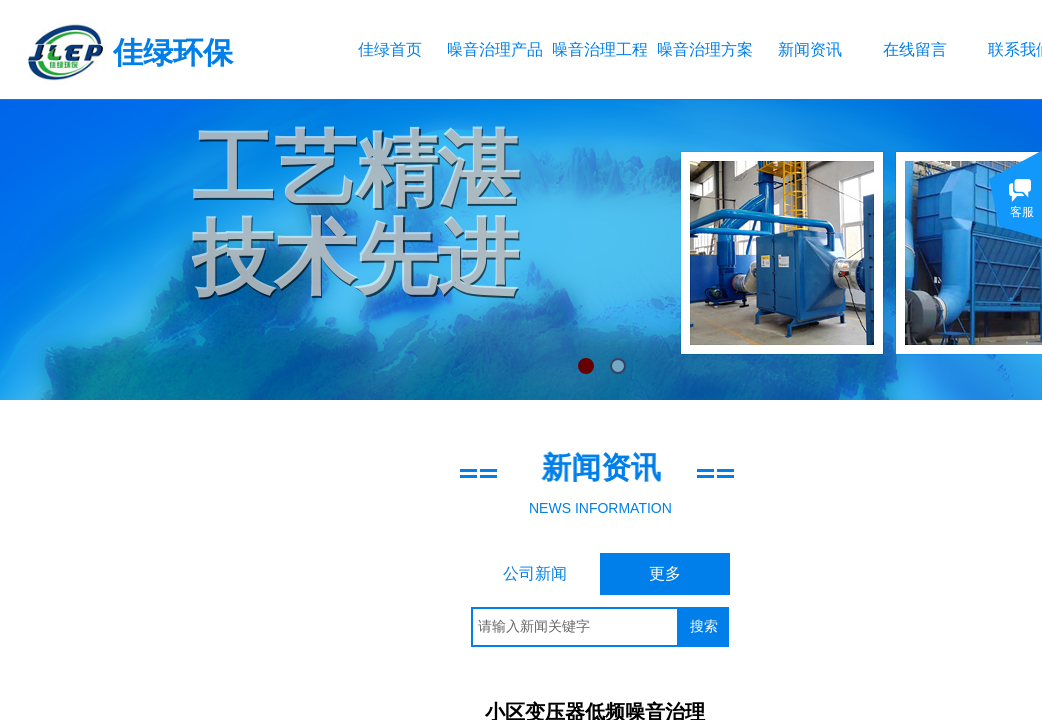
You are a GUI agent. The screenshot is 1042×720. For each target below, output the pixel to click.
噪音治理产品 (494, 49)
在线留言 (915, 49)
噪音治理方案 (704, 49)
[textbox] (575, 627)
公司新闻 (535, 573)
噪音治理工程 (599, 49)
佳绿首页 (390, 49)
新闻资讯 (810, 49)
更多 (665, 573)
